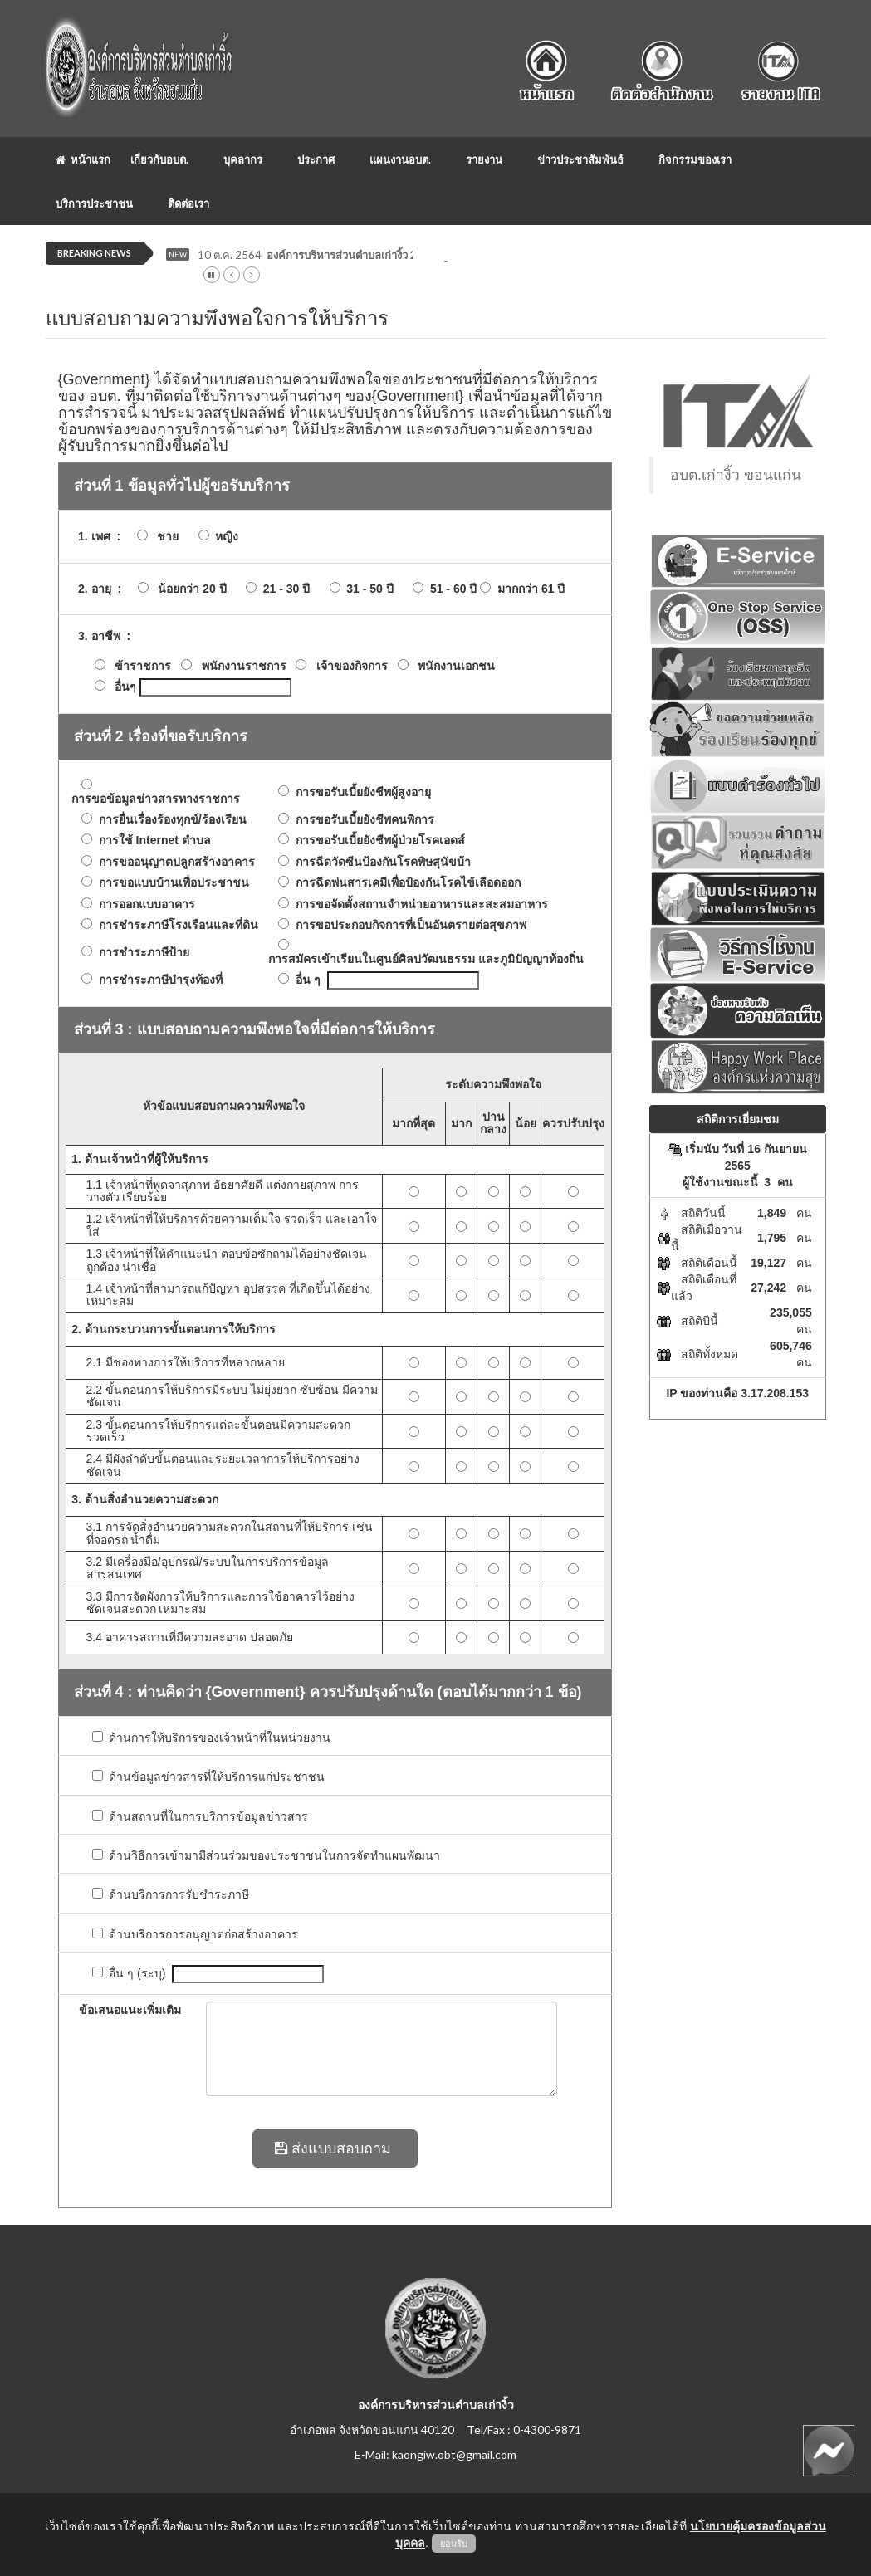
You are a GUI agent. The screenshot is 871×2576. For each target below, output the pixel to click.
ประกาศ (316, 159)
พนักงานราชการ (244, 666)
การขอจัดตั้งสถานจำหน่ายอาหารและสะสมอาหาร (418, 904)
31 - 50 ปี (367, 589)
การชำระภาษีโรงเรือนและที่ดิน (175, 925)
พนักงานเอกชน (456, 666)
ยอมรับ (453, 2544)
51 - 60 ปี (450, 589)
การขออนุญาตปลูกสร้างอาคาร (173, 862)
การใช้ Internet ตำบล (151, 840)
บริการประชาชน (94, 203)
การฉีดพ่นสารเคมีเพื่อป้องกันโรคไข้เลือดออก (405, 883)
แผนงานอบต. (400, 159)
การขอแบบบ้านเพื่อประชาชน (170, 883)
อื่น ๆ (305, 980)
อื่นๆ (125, 687)
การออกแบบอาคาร (143, 904)
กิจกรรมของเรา (695, 159)
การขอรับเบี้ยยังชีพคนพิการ (361, 820)
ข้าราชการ (143, 666)
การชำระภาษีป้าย (140, 952)
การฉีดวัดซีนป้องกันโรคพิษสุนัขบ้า (380, 862)
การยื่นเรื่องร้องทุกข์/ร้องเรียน (169, 820)
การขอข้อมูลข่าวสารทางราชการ (153, 799)
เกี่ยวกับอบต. (159, 159)
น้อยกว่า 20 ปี (188, 589)
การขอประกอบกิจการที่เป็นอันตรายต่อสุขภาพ (407, 925)
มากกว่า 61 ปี (528, 589)
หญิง (224, 536)
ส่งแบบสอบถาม (335, 2148)
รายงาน (484, 159)
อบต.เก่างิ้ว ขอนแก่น (735, 475)
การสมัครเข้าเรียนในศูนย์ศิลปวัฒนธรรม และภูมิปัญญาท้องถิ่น (423, 959)
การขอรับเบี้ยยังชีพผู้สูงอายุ (360, 792)
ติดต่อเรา (188, 203)
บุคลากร (242, 159)
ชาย (163, 536)
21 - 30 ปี (283, 589)
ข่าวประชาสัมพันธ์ (580, 159)
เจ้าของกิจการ (352, 666)
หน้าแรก (83, 159)
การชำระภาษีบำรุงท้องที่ (157, 980)
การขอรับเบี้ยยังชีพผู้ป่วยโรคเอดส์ (377, 840)
